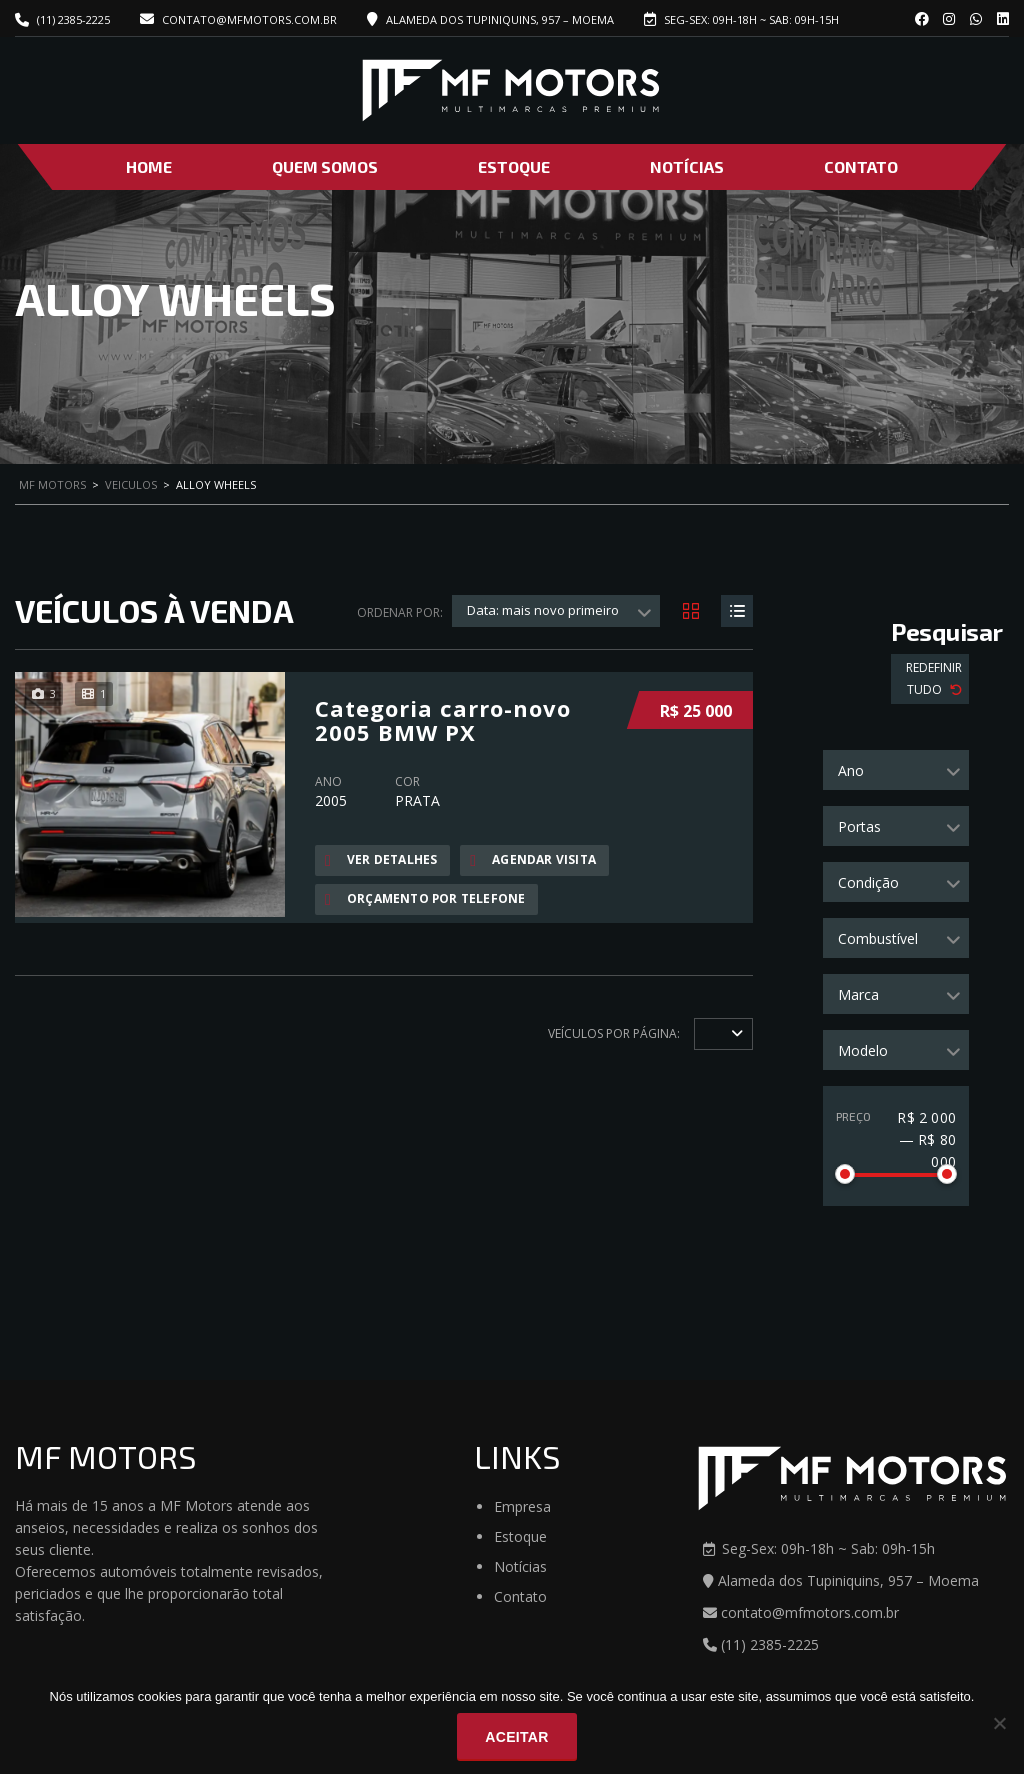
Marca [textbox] (858, 994)
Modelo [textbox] (863, 1050)
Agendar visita (533, 860)
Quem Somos (325, 166)
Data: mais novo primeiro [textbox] (543, 610)
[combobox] (896, 770)
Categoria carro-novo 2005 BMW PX (443, 720)
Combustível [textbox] (878, 938)
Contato (861, 166)
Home (149, 166)
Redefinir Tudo (934, 678)
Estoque (514, 166)
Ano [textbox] (851, 770)
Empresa (522, 1506)
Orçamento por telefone (425, 899)
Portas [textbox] (859, 826)
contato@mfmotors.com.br (238, 19)
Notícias (687, 166)
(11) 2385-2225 (73, 19)
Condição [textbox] (868, 882)
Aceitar (516, 1737)
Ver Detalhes (381, 860)
